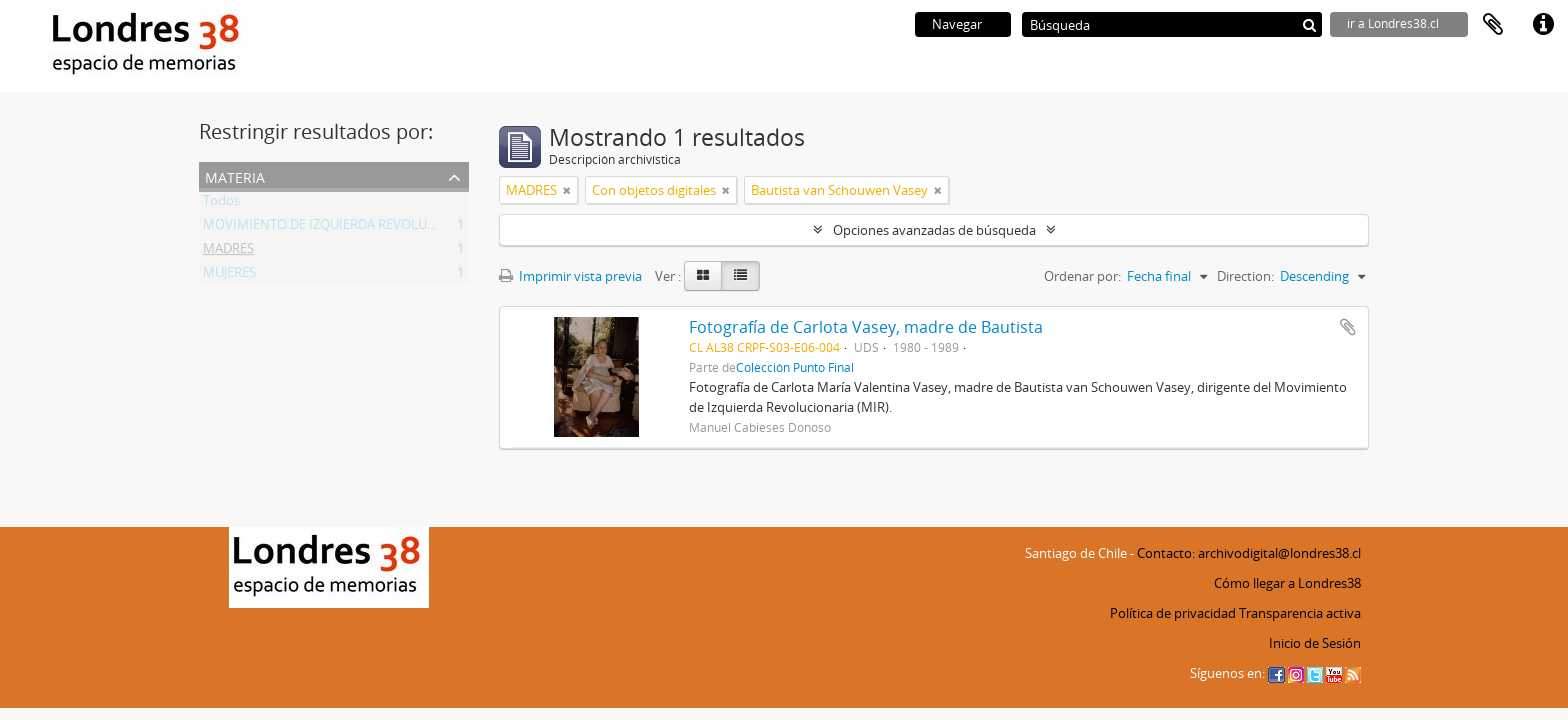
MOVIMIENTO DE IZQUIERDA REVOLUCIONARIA (345, 228)
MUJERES (229, 276)
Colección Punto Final (795, 367)
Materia (235, 175)
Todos (221, 204)
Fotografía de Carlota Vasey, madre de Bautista (866, 327)
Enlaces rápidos (1543, 25)
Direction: (1245, 276)
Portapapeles (1493, 25)
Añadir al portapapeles (1348, 327)
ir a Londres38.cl (1393, 23)
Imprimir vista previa (570, 276)
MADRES (228, 252)
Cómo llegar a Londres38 (1287, 583)
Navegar (957, 24)
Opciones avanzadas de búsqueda (934, 230)
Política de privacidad (1173, 613)
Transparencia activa (1300, 613)
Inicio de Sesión (1315, 643)
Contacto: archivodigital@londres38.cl (1249, 553)
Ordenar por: (1082, 276)
